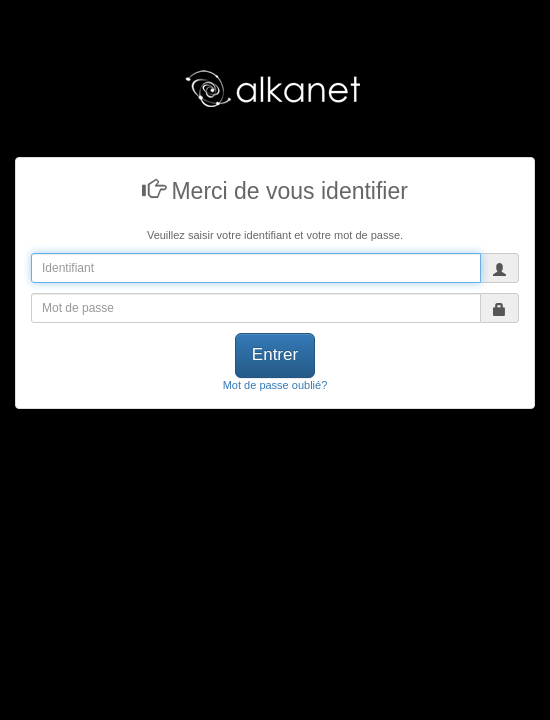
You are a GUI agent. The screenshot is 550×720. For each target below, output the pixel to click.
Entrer (275, 354)
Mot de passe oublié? (275, 385)
